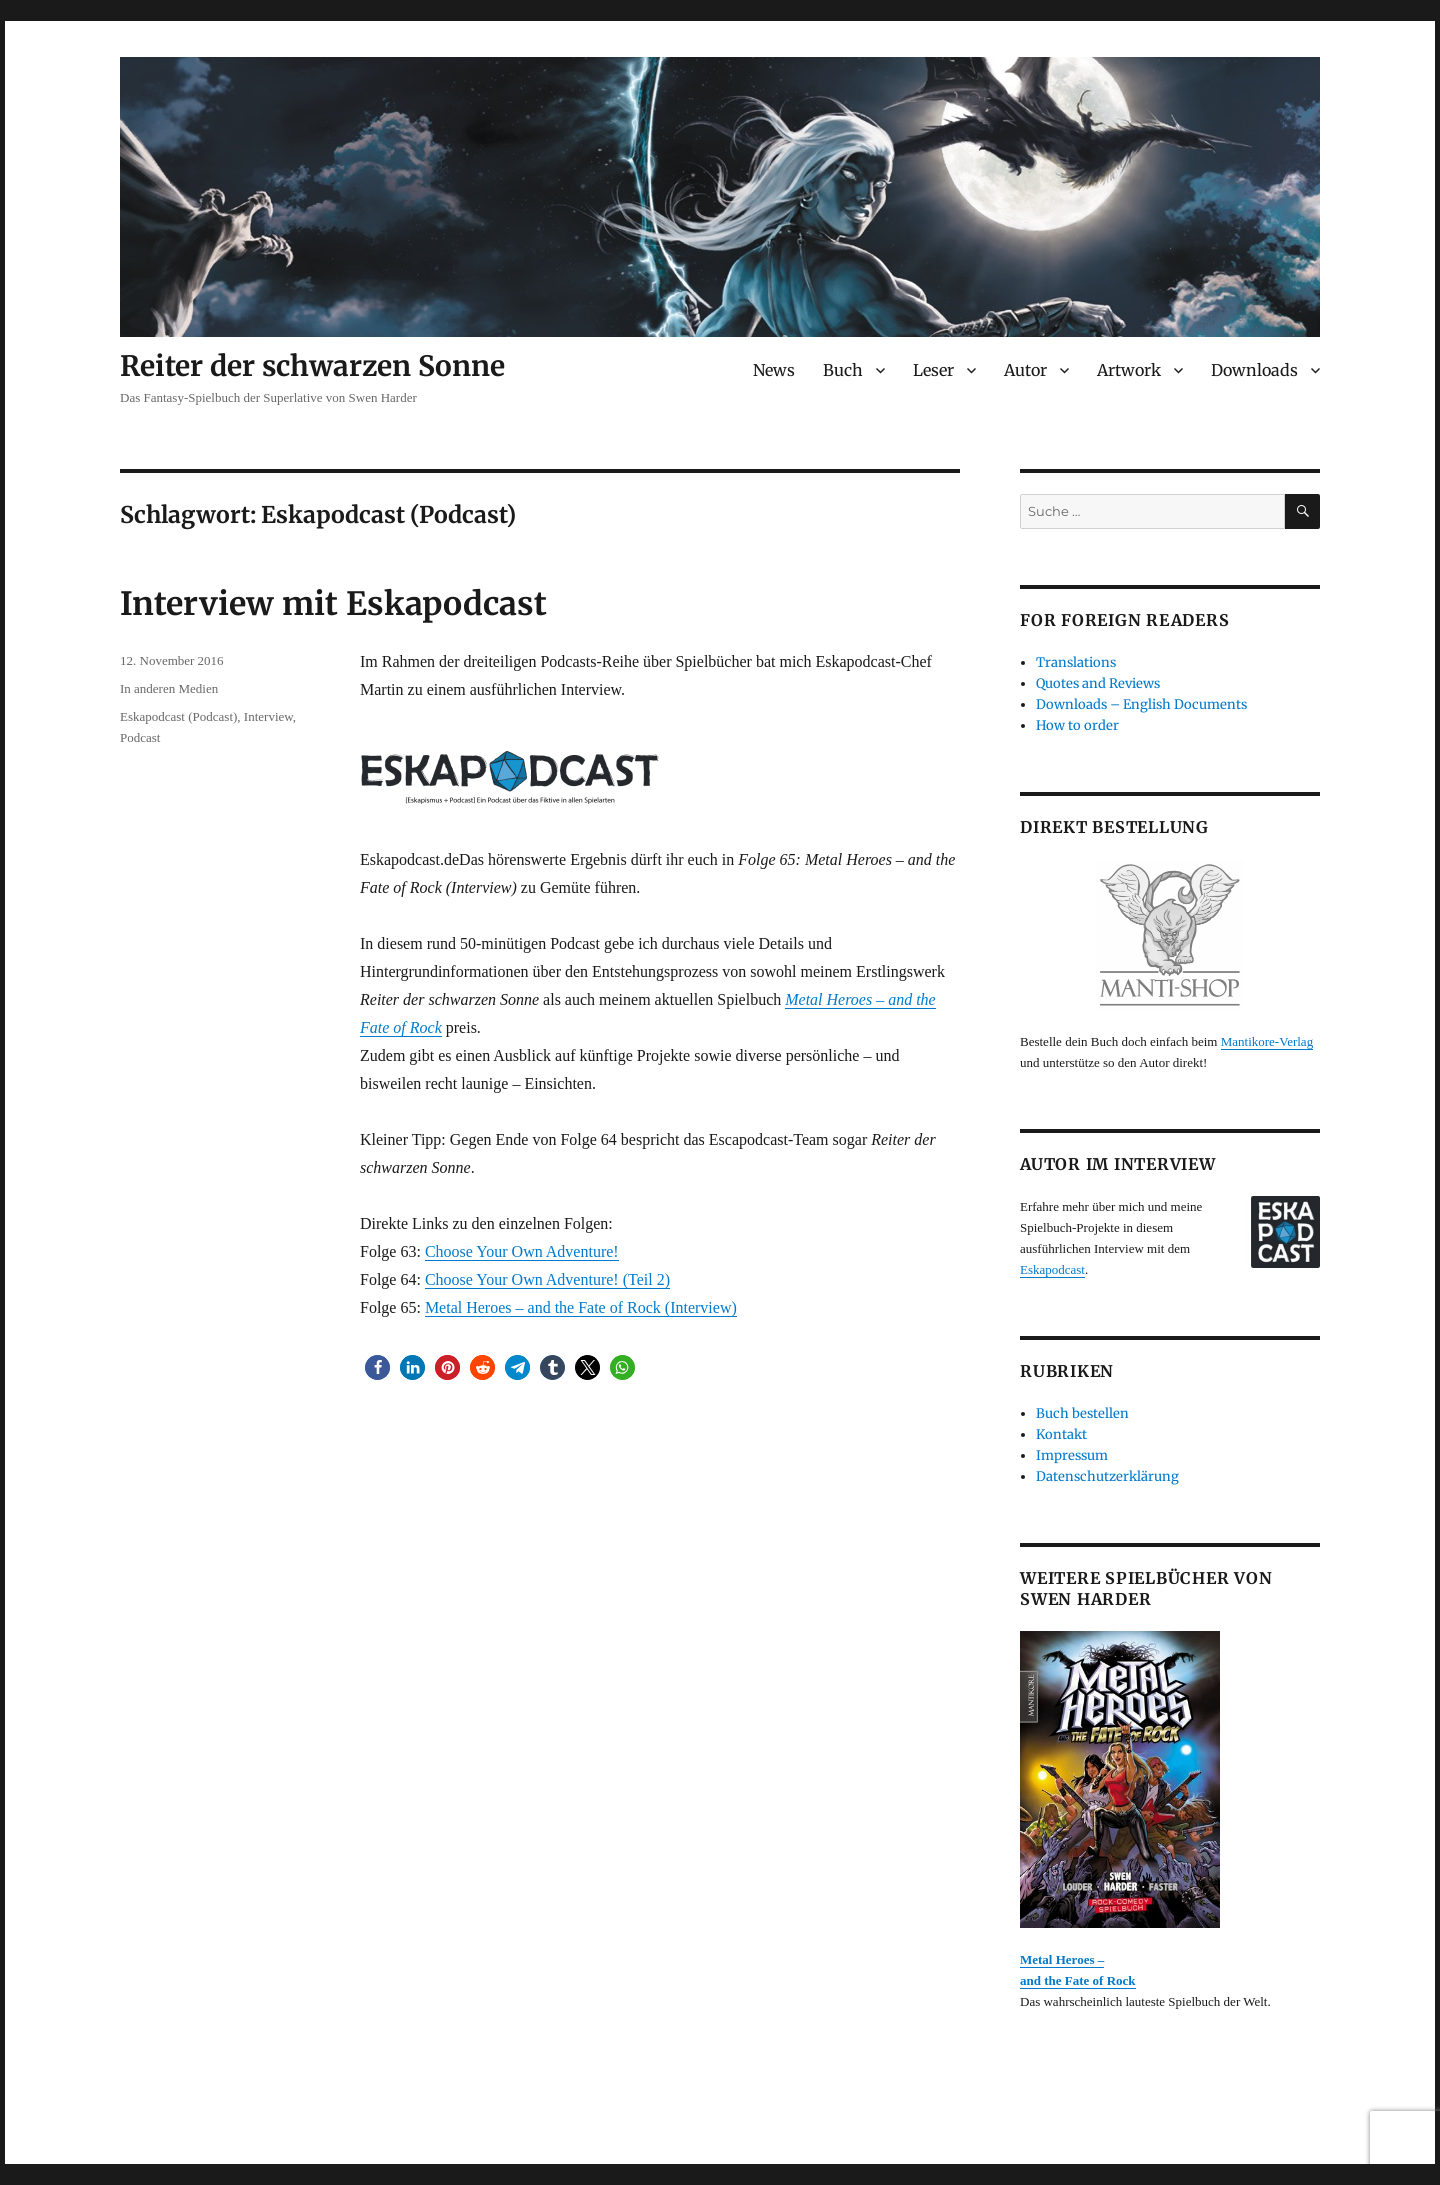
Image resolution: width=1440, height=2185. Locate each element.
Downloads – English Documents (1141, 704)
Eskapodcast (1052, 1269)
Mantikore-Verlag (1267, 1041)
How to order (1077, 725)
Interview (268, 716)
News (774, 370)
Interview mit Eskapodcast (333, 604)
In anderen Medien (169, 688)
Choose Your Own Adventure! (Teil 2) (547, 1279)
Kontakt (1061, 1434)
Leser (933, 370)
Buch (843, 370)
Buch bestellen (1082, 1413)
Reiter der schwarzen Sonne (312, 366)
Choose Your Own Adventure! (522, 1251)
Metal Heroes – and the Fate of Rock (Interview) (581, 1307)
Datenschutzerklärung (1107, 1476)
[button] (377, 1367)
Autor (1025, 370)
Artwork (1129, 370)
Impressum (1072, 1455)
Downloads (1254, 370)
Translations (1076, 662)
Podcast (140, 737)
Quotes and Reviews (1098, 683)
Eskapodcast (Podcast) (178, 716)
